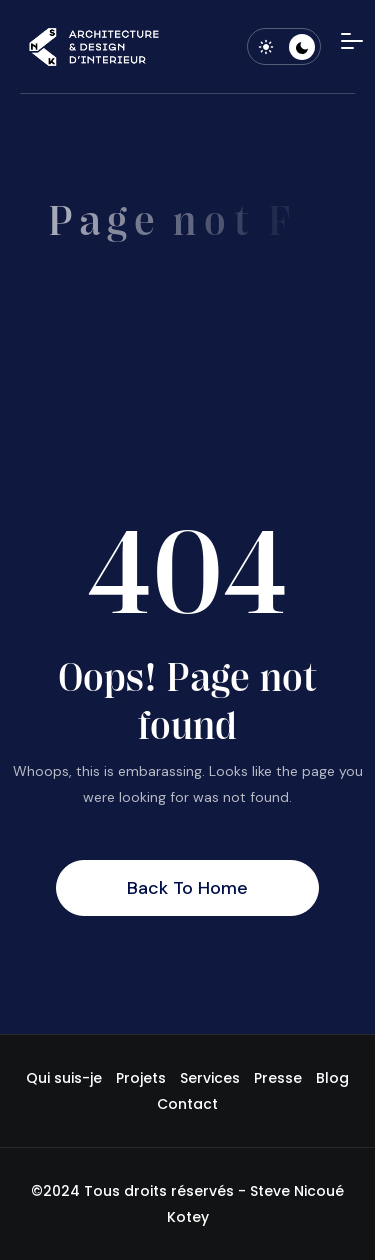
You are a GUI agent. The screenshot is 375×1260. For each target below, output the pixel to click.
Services (210, 1078)
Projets (141, 1078)
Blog (332, 1078)
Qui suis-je (64, 1078)
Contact (187, 1104)
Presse (278, 1078)
